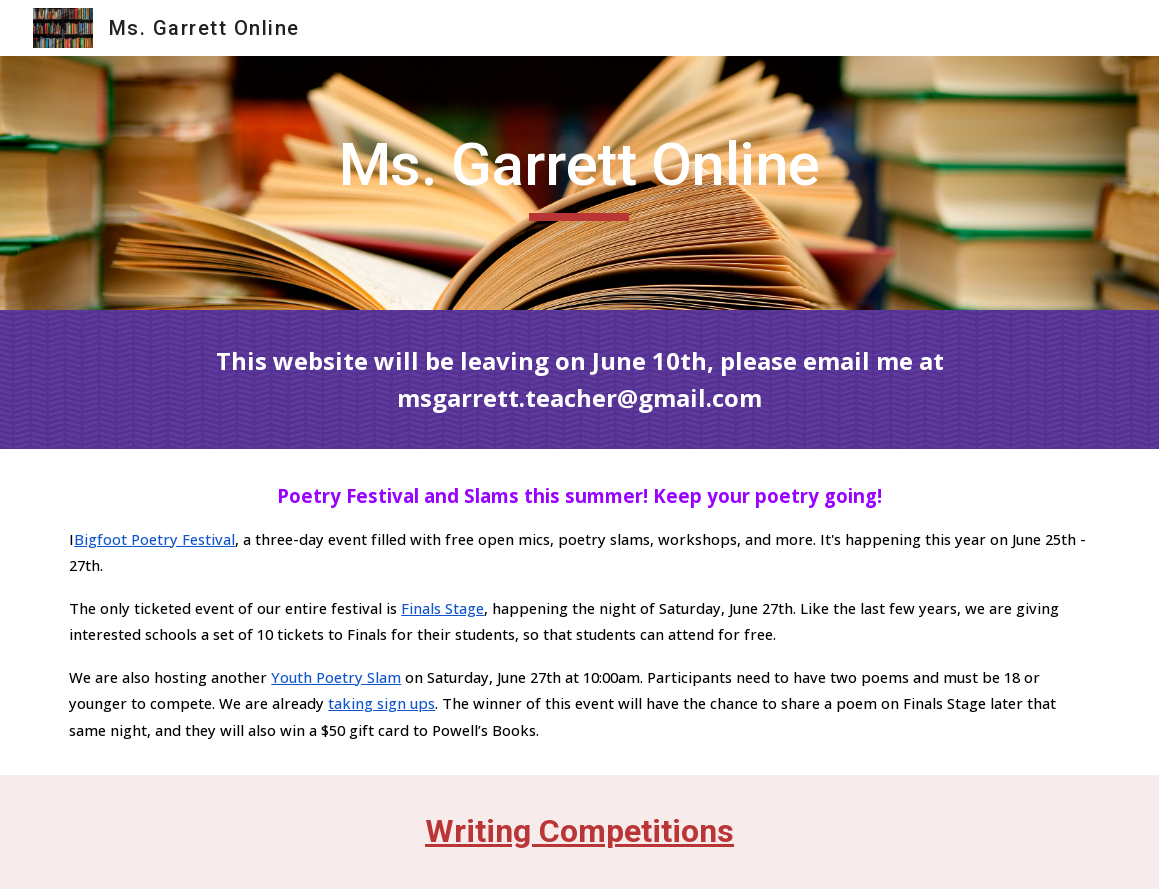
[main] (579, 183)
